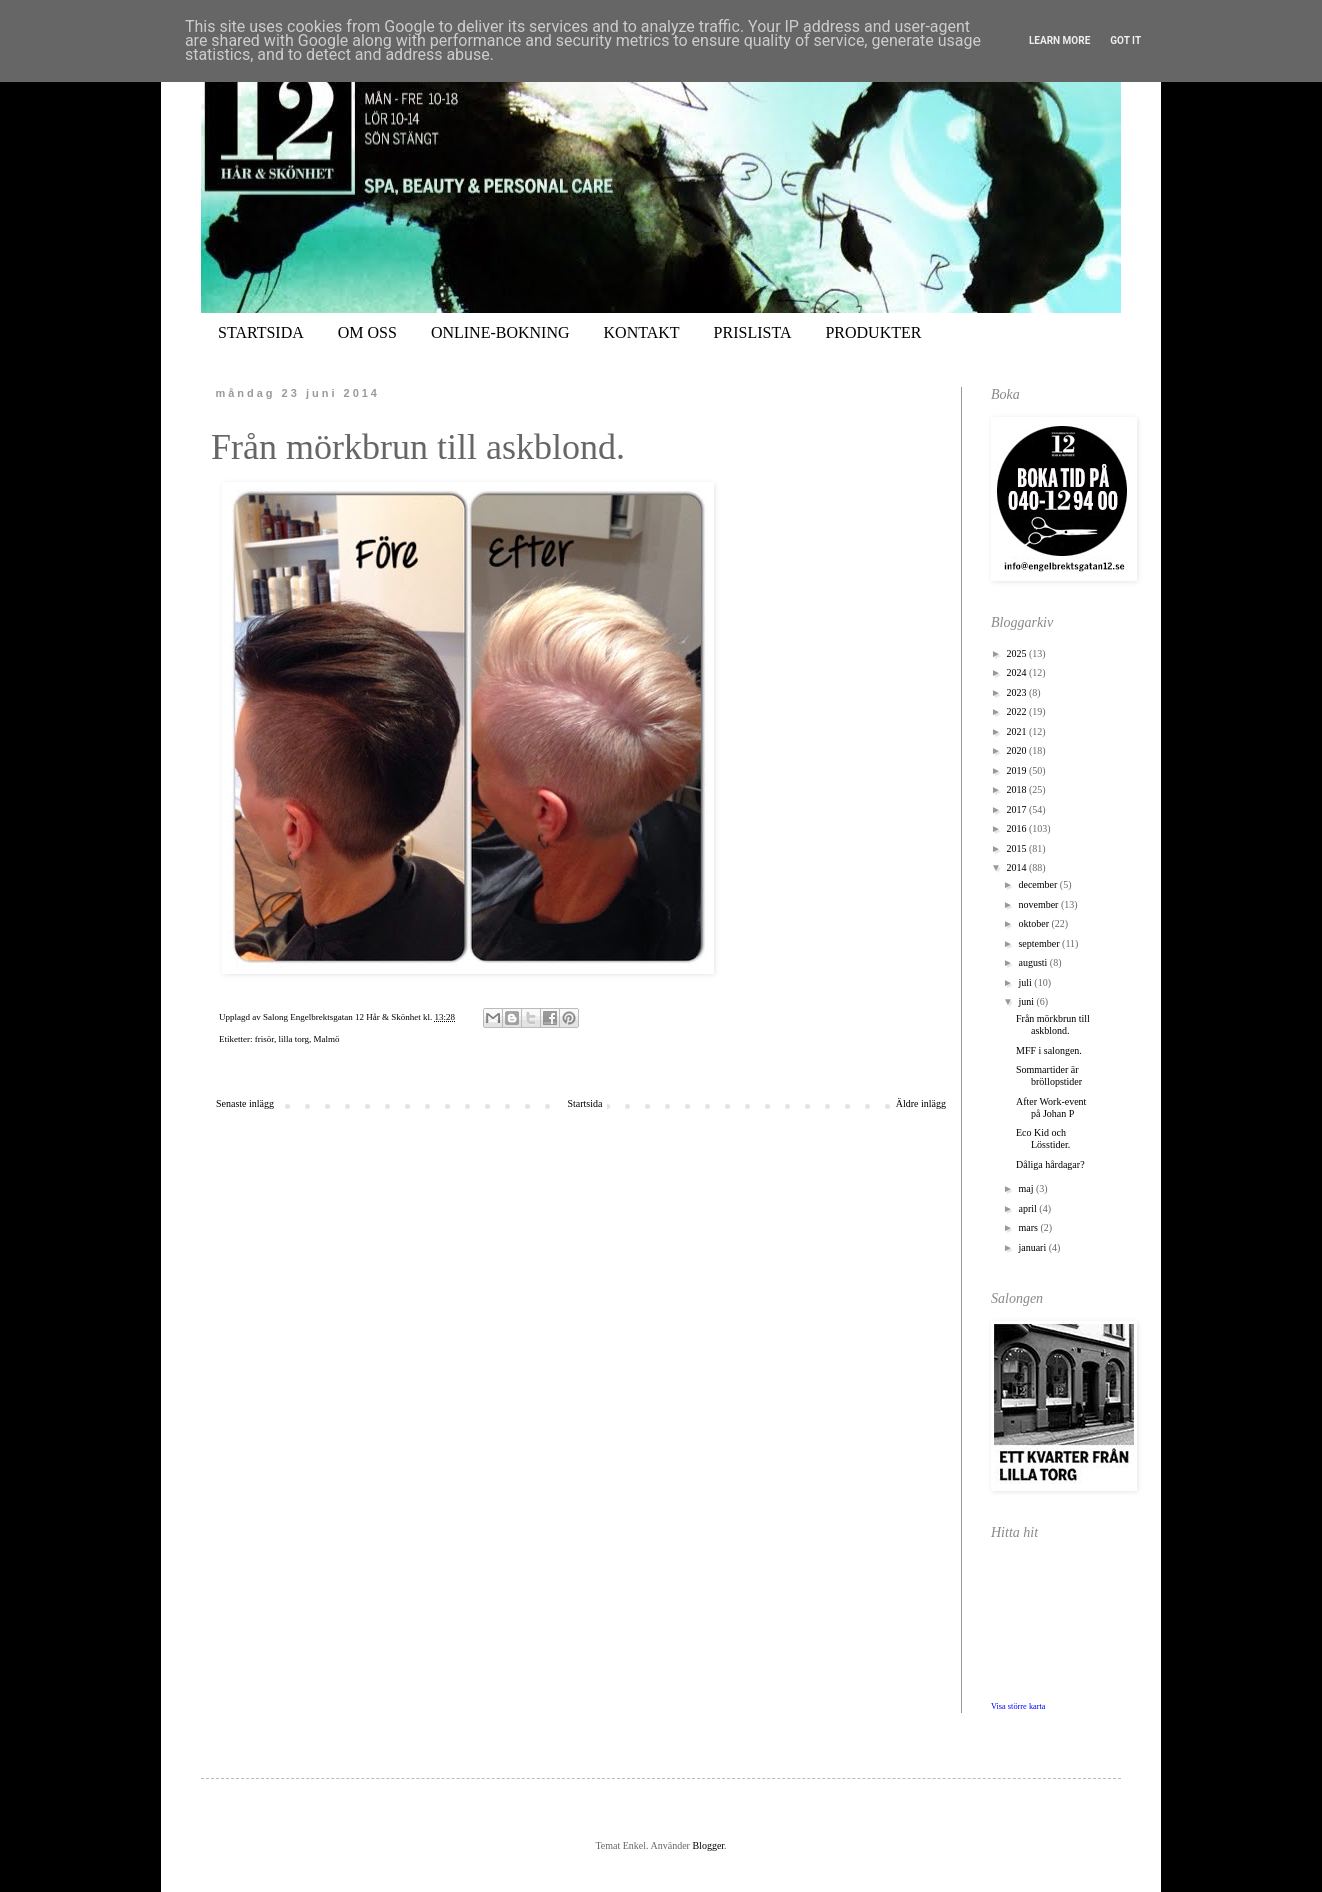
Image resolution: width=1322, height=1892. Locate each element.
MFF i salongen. (1049, 1050)
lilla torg (293, 1039)
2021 (1017, 731)
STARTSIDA (261, 332)
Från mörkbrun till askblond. (1053, 1024)
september (1040, 943)
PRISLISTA (753, 332)
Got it (1125, 40)
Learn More (1059, 40)
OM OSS (367, 332)
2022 (1017, 711)
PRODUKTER (873, 332)
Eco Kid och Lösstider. (1043, 1138)
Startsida (584, 1103)
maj (1027, 1188)
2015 (1017, 848)
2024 (1017, 672)
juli (1026, 982)
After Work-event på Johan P (1051, 1107)
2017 (1017, 809)
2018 (1017, 789)
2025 (1017, 653)
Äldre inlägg (921, 1103)
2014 (1017, 867)
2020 (1017, 750)
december (1038, 884)
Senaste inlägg (245, 1103)
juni (1027, 1001)
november (1039, 904)
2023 (1017, 692)
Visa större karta (1018, 1706)
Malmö (326, 1039)
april (1028, 1208)
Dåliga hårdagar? (1050, 1164)
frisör (264, 1039)
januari (1033, 1247)
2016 (1017, 828)
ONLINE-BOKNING (500, 332)
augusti (1033, 962)
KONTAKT (642, 332)
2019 (1017, 770)
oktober (1034, 923)
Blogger (708, 1845)
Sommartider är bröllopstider (1049, 1075)
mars (1029, 1227)
